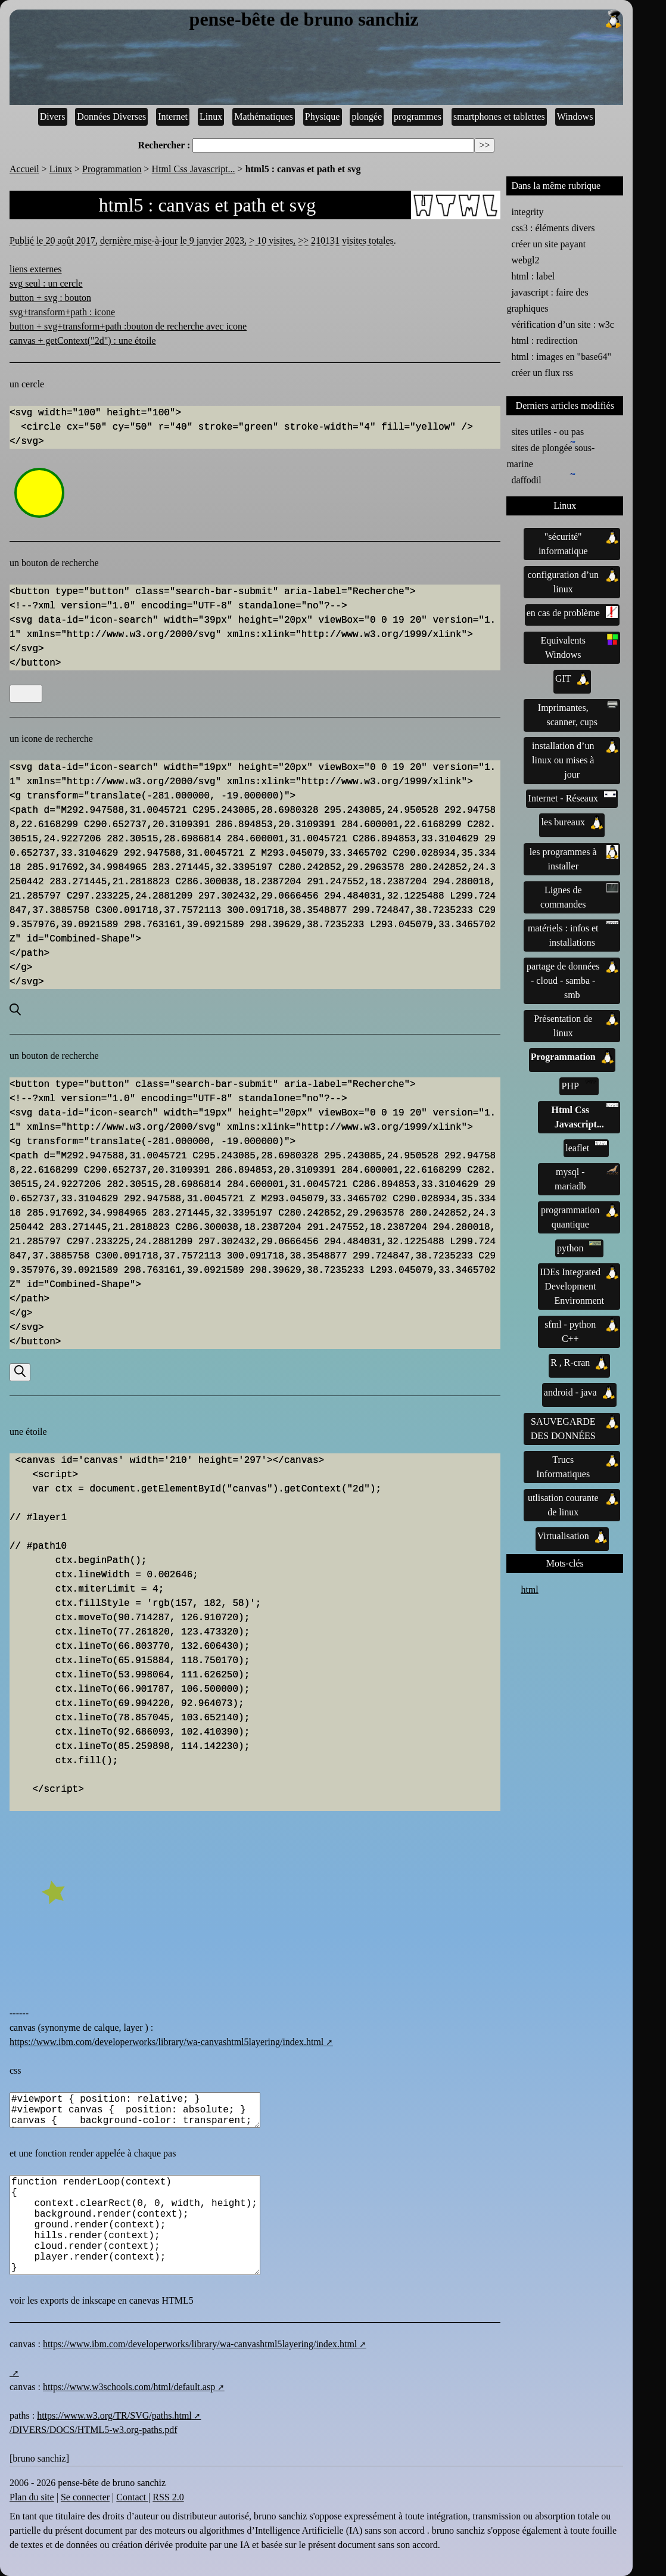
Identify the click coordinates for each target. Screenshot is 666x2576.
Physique (322, 116)
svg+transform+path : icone (62, 312)
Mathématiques (263, 116)
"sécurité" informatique (578, 543)
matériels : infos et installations (573, 934)
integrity (527, 212)
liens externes (36, 269)
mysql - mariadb (586, 1178)
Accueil (24, 169)
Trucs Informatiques (577, 1466)
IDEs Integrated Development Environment (579, 1285)
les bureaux (572, 822)
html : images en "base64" (561, 357)
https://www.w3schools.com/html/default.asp (129, 2387)
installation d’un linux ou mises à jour (575, 759)
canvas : (26, 2344)
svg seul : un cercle (46, 283)
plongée (366, 116)
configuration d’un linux (572, 581)
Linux (211, 116)
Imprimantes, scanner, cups (578, 714)
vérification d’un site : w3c (562, 324)
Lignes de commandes (579, 896)
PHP (579, 1085)
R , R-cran (579, 1363)
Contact (132, 2497)
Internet (173, 116)
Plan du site (32, 2497)
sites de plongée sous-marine (550, 455)
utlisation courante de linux (573, 1504)
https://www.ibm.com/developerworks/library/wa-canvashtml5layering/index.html (166, 2042)
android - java (579, 1392)
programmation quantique (579, 1216)
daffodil (528, 479)
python (579, 1247)
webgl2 (525, 260)
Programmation (112, 169)
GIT (572, 679)
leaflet (586, 1147)
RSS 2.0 (168, 2497)
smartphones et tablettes (499, 116)
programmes (417, 116)
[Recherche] (26, 694)
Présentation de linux (576, 1025)
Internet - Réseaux (572, 797)
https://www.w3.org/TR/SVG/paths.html (114, 2415)
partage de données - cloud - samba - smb (572, 979)
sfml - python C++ (581, 1330)
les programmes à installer (574, 858)
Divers (53, 116)
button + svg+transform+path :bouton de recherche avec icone (128, 326)
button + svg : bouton (50, 298)
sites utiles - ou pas (547, 432)
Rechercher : (164, 145)
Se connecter (85, 2497)
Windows (575, 116)
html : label (533, 276)
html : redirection (544, 340)
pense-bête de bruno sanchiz (406, 20)
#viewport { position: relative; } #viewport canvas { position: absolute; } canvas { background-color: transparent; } (135, 2110)
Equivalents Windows (579, 646)
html (529, 1589)
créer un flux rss (542, 373)
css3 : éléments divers (553, 228)
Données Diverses (111, 116)
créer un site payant (548, 244)
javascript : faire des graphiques (547, 300)
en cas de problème (572, 612)
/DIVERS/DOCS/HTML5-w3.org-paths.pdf (93, 2430)
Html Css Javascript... (193, 169)
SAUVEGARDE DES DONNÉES (574, 1428)
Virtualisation (572, 1536)
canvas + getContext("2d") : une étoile (83, 340)
